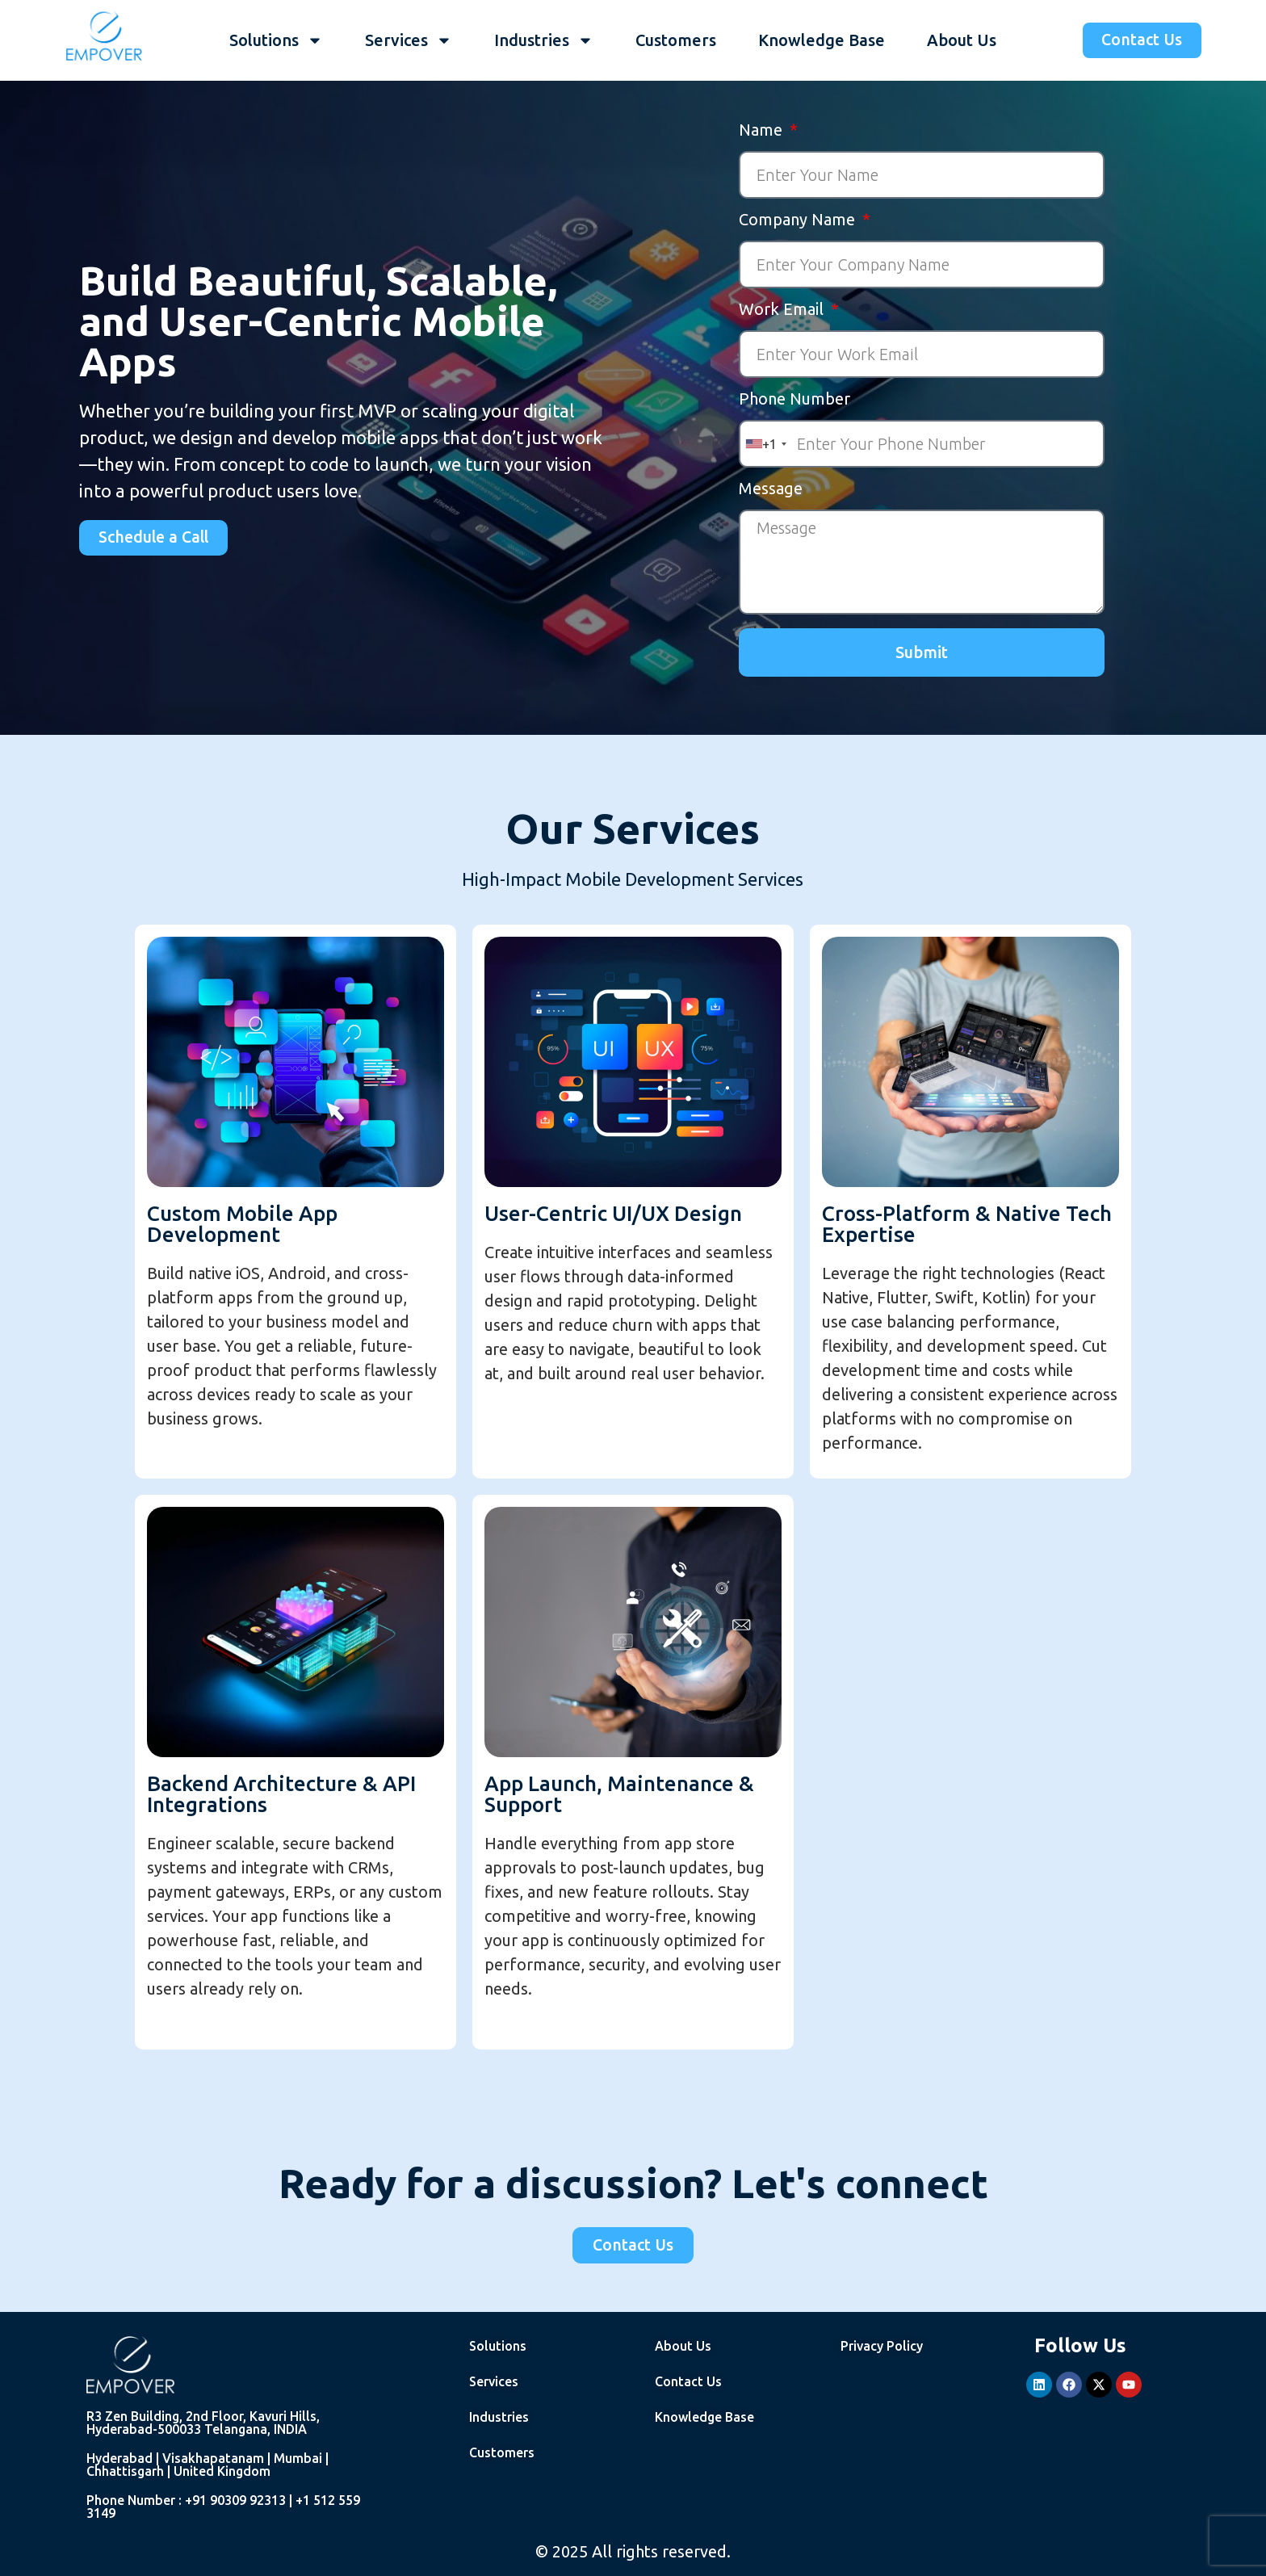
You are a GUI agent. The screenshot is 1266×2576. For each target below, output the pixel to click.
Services (407, 40)
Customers (675, 40)
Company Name (799, 220)
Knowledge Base (820, 40)
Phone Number (794, 399)
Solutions (275, 40)
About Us (961, 40)
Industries (543, 40)
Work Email (783, 309)
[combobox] (765, 444)
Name (762, 130)
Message (771, 488)
